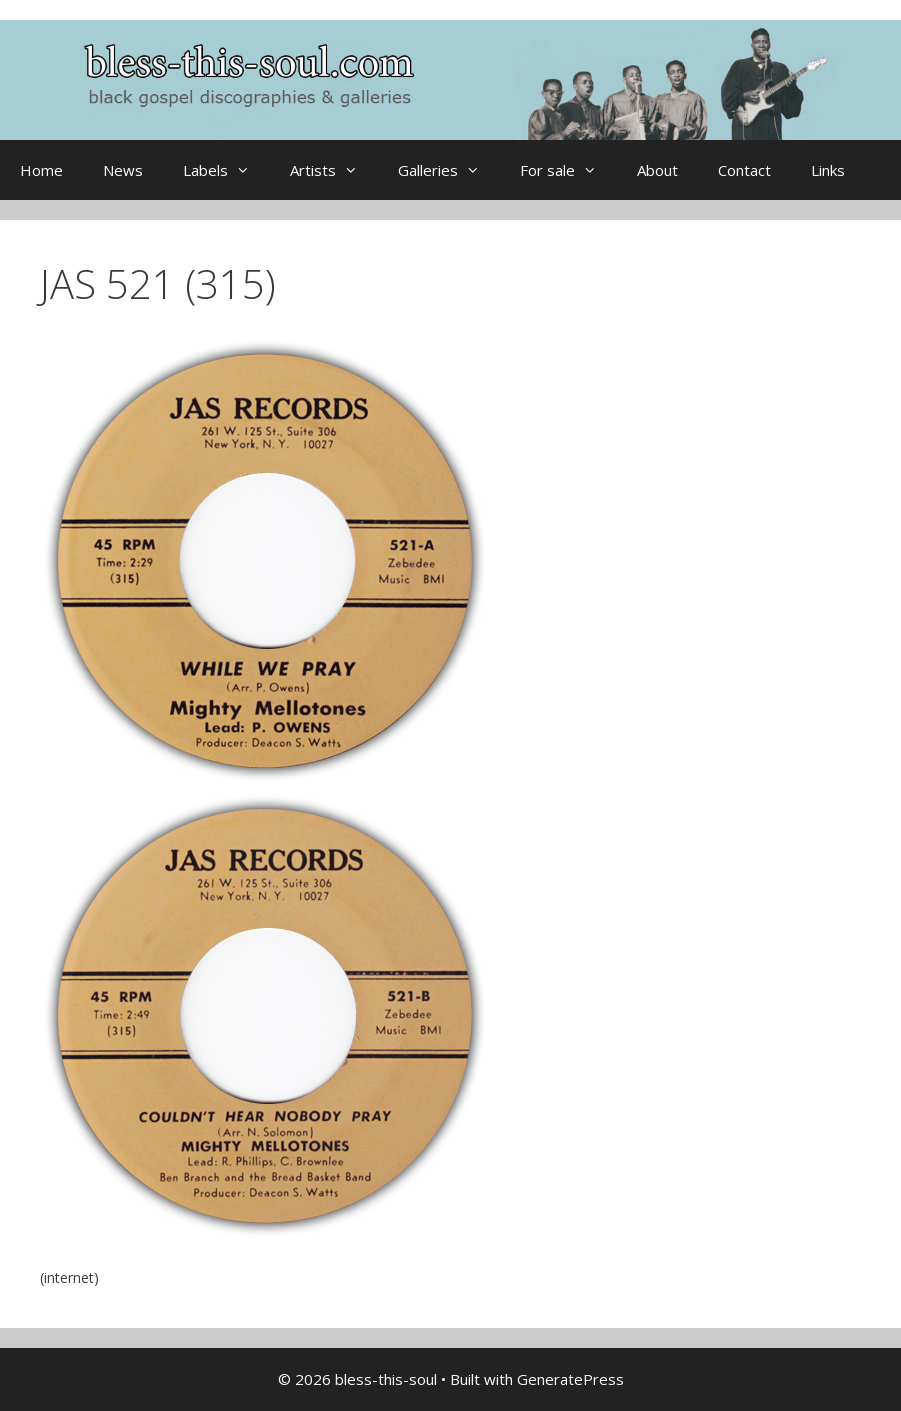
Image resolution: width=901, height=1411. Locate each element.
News (123, 170)
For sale (568, 170)
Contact (744, 170)
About (657, 170)
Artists (334, 170)
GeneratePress (570, 1379)
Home (41, 170)
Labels (226, 170)
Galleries (449, 170)
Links (828, 170)
